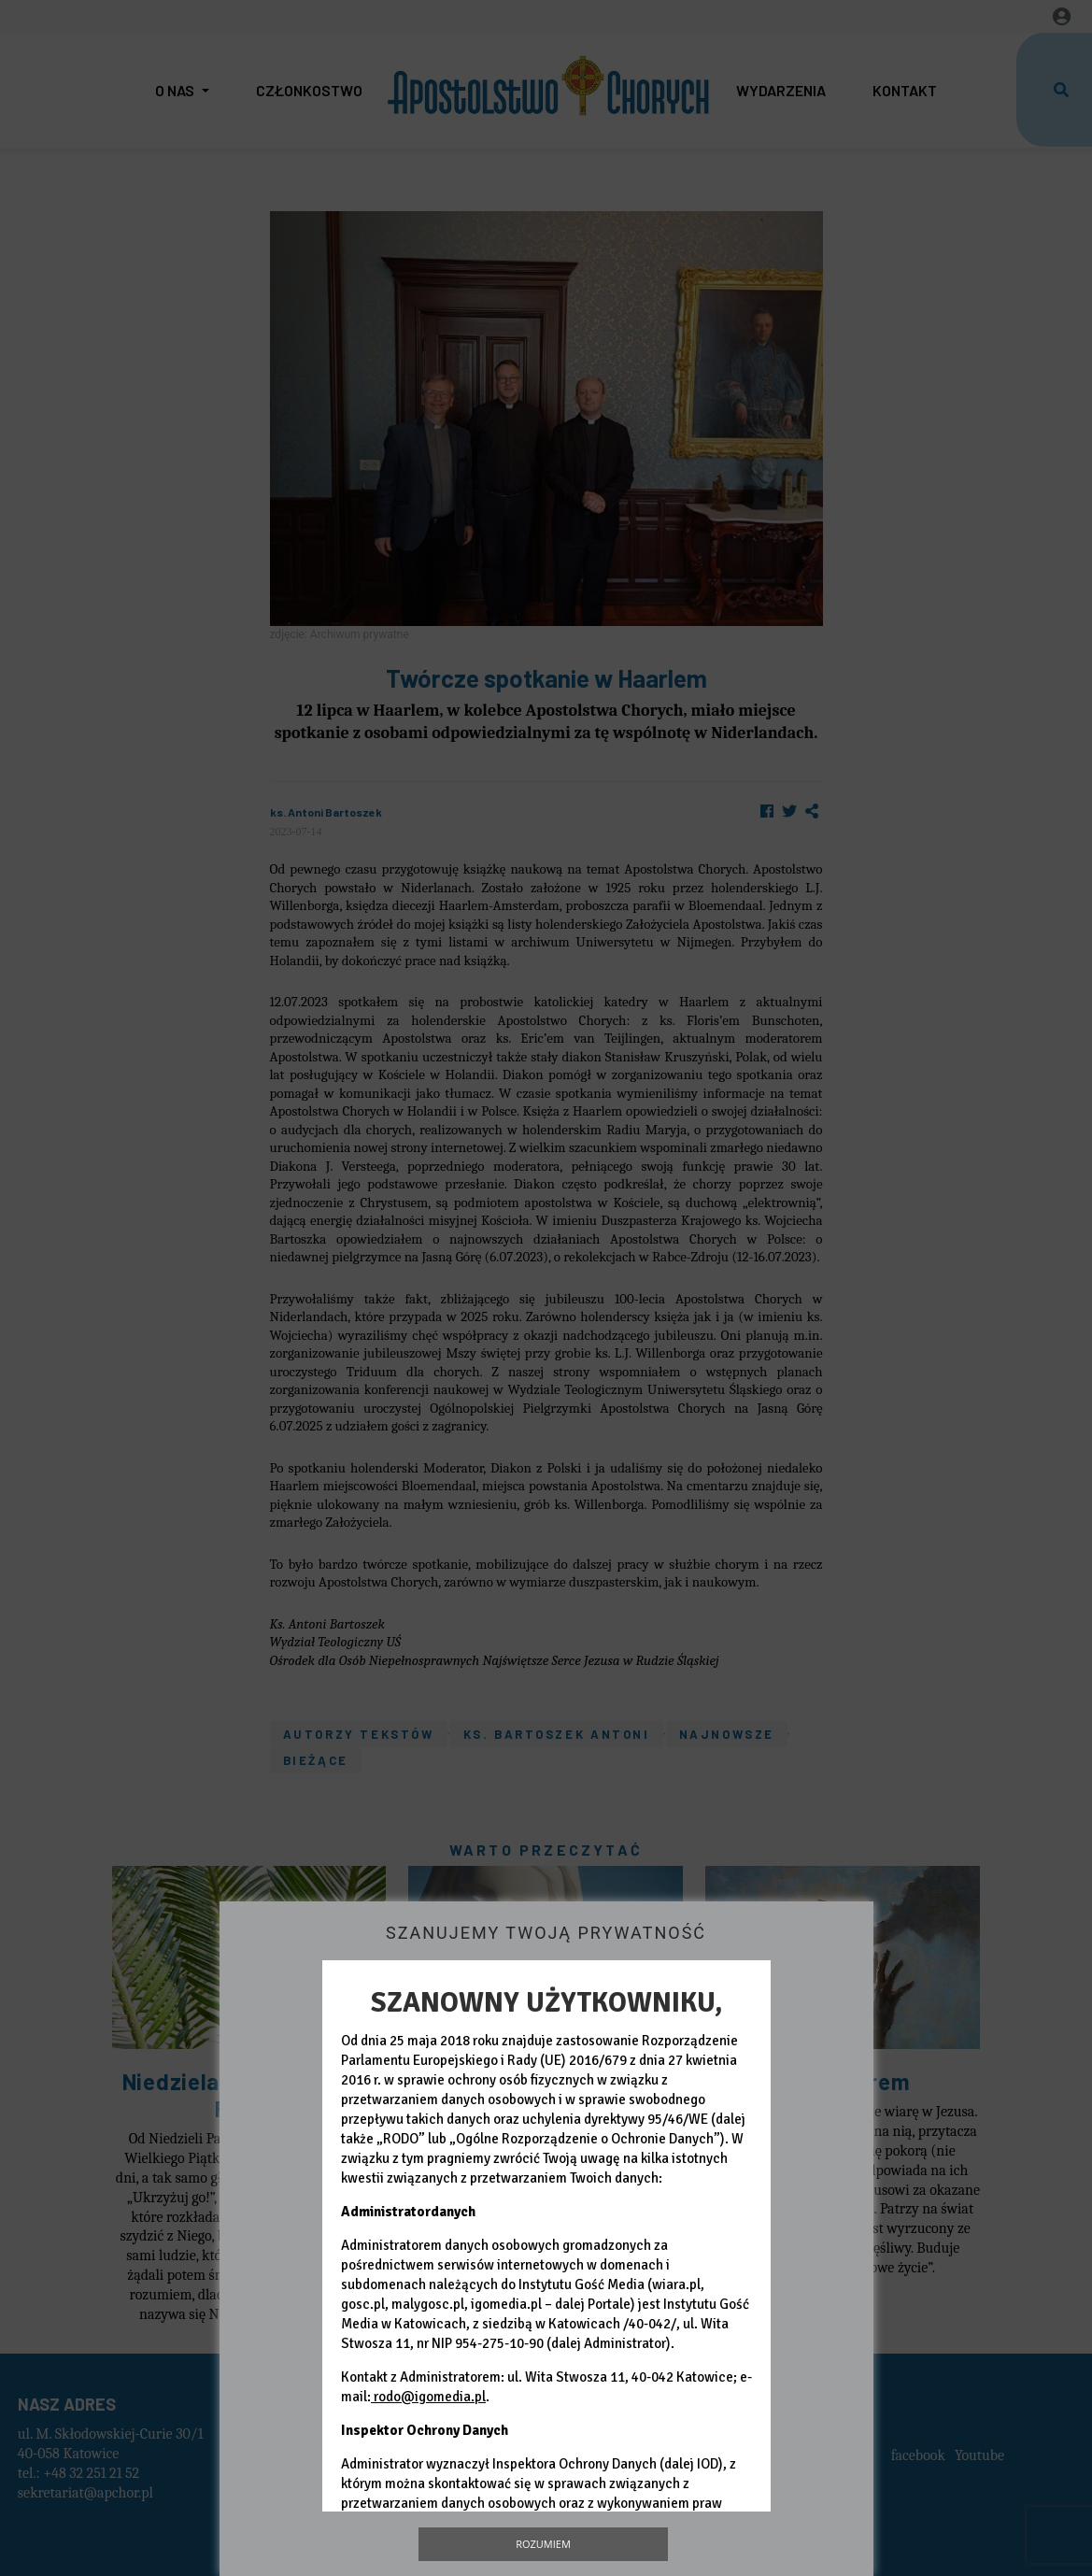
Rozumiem (543, 2544)
